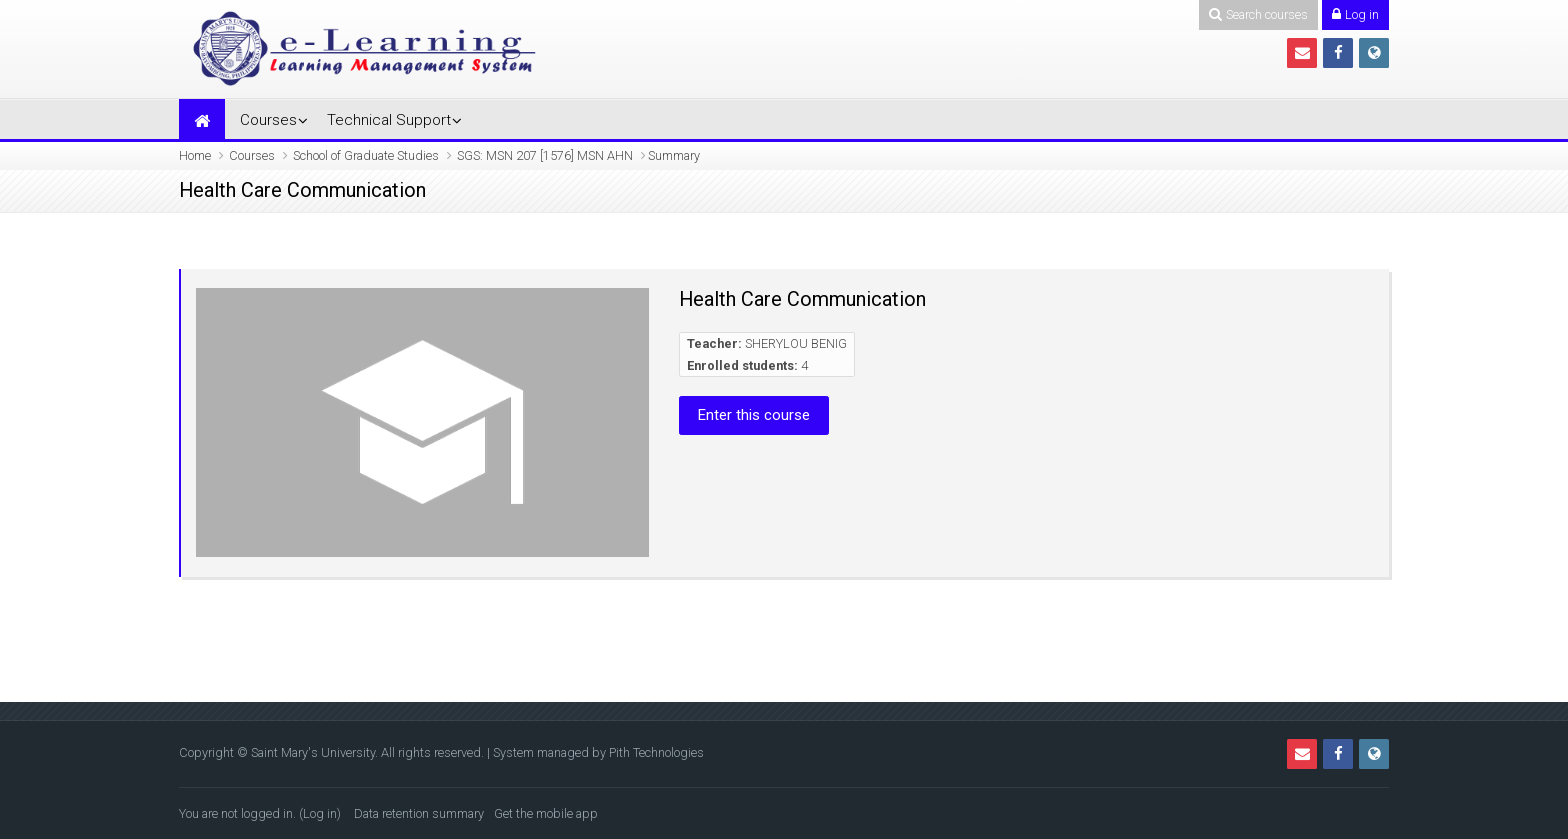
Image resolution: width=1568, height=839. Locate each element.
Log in (320, 813)
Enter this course (754, 415)
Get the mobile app (546, 813)
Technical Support (389, 120)
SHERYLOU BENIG (796, 343)
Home (195, 155)
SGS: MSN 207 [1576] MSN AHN (545, 155)
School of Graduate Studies (366, 155)
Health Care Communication (802, 299)
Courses (268, 120)
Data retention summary (419, 813)
